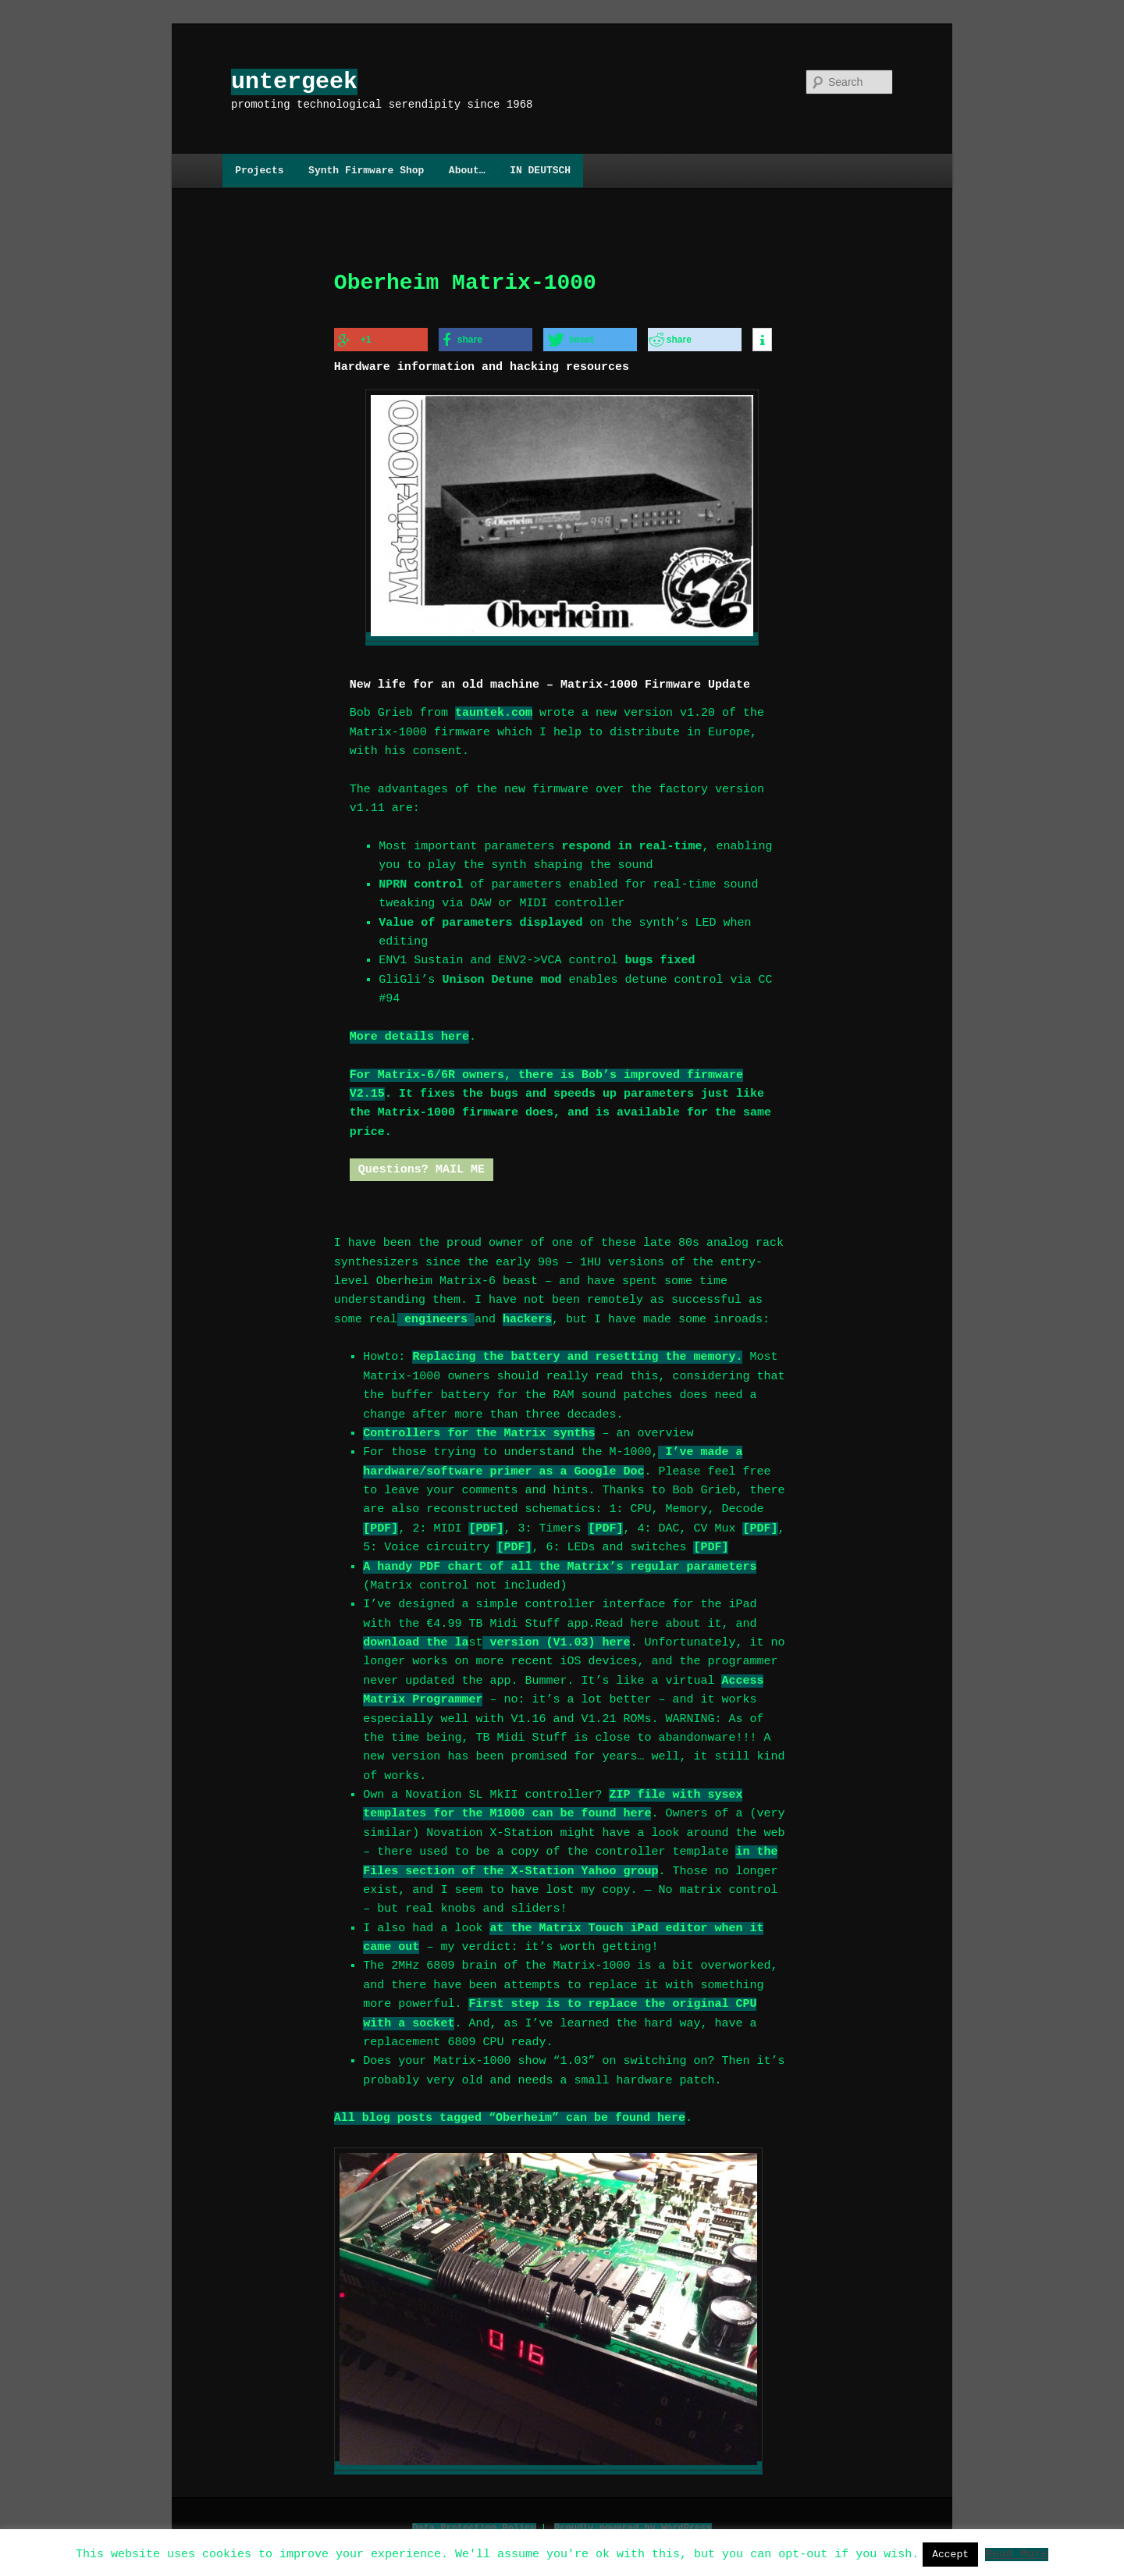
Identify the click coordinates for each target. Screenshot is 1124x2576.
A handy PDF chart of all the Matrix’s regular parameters (559, 1563)
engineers (436, 1315)
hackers (527, 1315)
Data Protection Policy (473, 2521)
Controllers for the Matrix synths (479, 1429)
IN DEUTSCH (540, 170)
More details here (409, 1033)
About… (467, 170)
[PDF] (380, 1524)
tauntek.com (493, 709)
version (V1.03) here (556, 1638)
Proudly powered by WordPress (633, 2521)
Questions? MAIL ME (421, 1165)
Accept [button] (950, 2554)
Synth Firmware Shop (366, 170)
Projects (259, 170)
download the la (415, 1638)
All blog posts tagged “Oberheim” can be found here (509, 2114)
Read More (1016, 2553)
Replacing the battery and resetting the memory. (577, 1353)
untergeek (294, 82)
